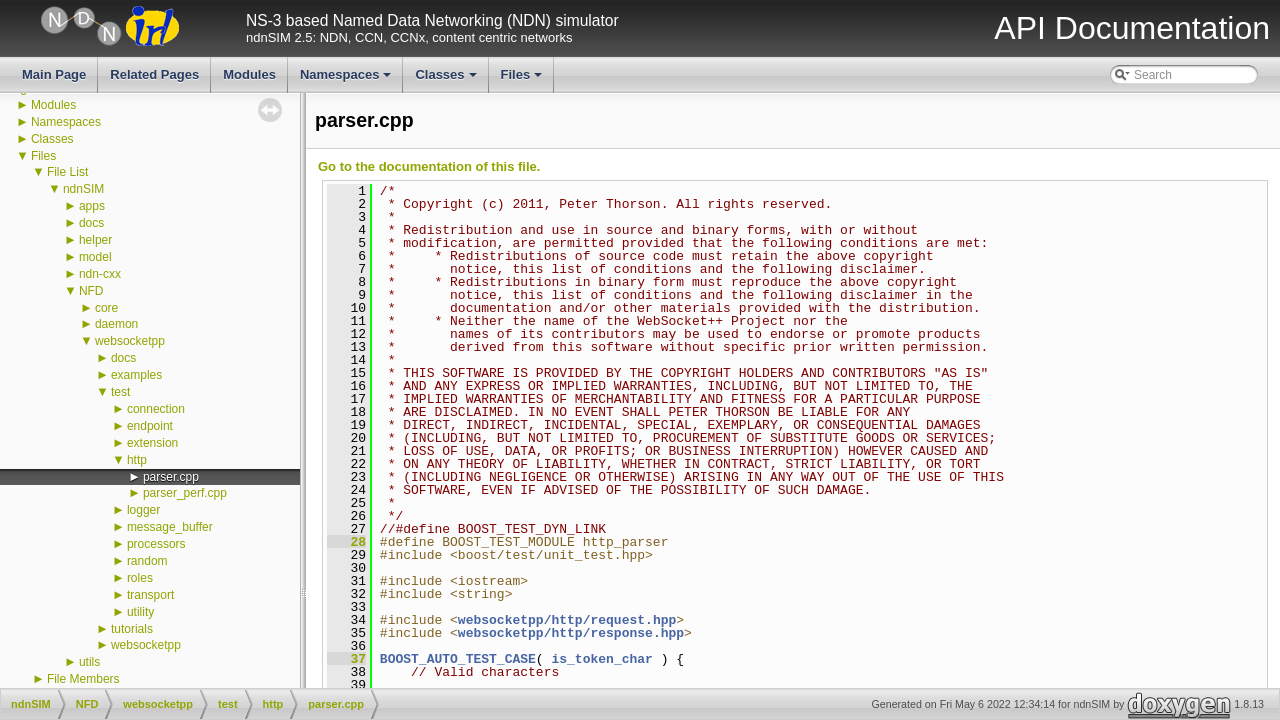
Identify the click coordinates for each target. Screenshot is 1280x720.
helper (95, 240)
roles (140, 578)
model (95, 257)
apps (92, 206)
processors (156, 544)
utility (140, 612)
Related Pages (154, 74)
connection (156, 409)
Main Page (54, 74)
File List (67, 172)
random (147, 561)
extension (152, 443)
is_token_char (601, 659)
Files (523, 80)
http (137, 460)
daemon (116, 324)
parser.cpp (171, 477)
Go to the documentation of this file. (429, 166)
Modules (249, 74)
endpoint (150, 426)
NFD (91, 291)
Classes (447, 80)
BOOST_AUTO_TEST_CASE (458, 659)
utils (89, 662)
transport (150, 595)
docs (91, 223)
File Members (83, 679)
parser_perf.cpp (185, 493)
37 (346, 659)
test (120, 392)
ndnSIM (83, 189)
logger (143, 510)
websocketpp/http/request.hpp (567, 620)
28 (346, 542)
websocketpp (130, 341)
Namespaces (347, 80)
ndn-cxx (100, 274)
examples (136, 375)
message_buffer (170, 527)
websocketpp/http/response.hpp (571, 633)
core (106, 308)
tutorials (132, 629)
